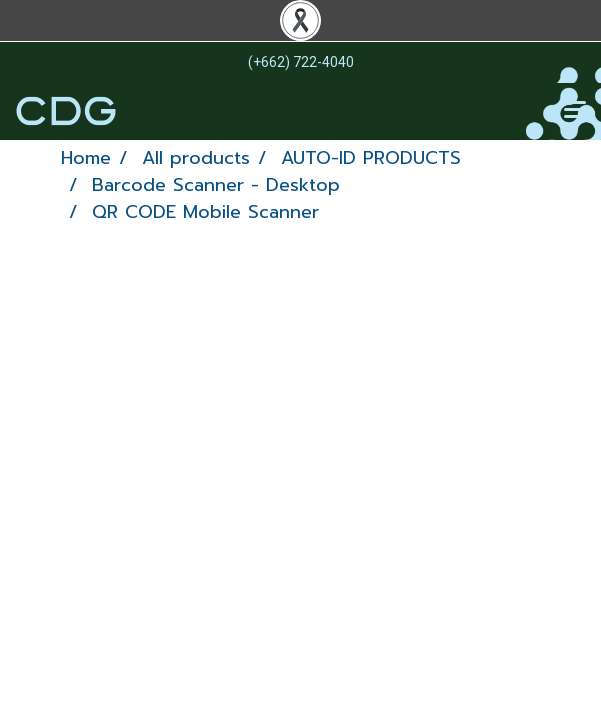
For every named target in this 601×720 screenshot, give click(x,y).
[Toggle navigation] (575, 111)
